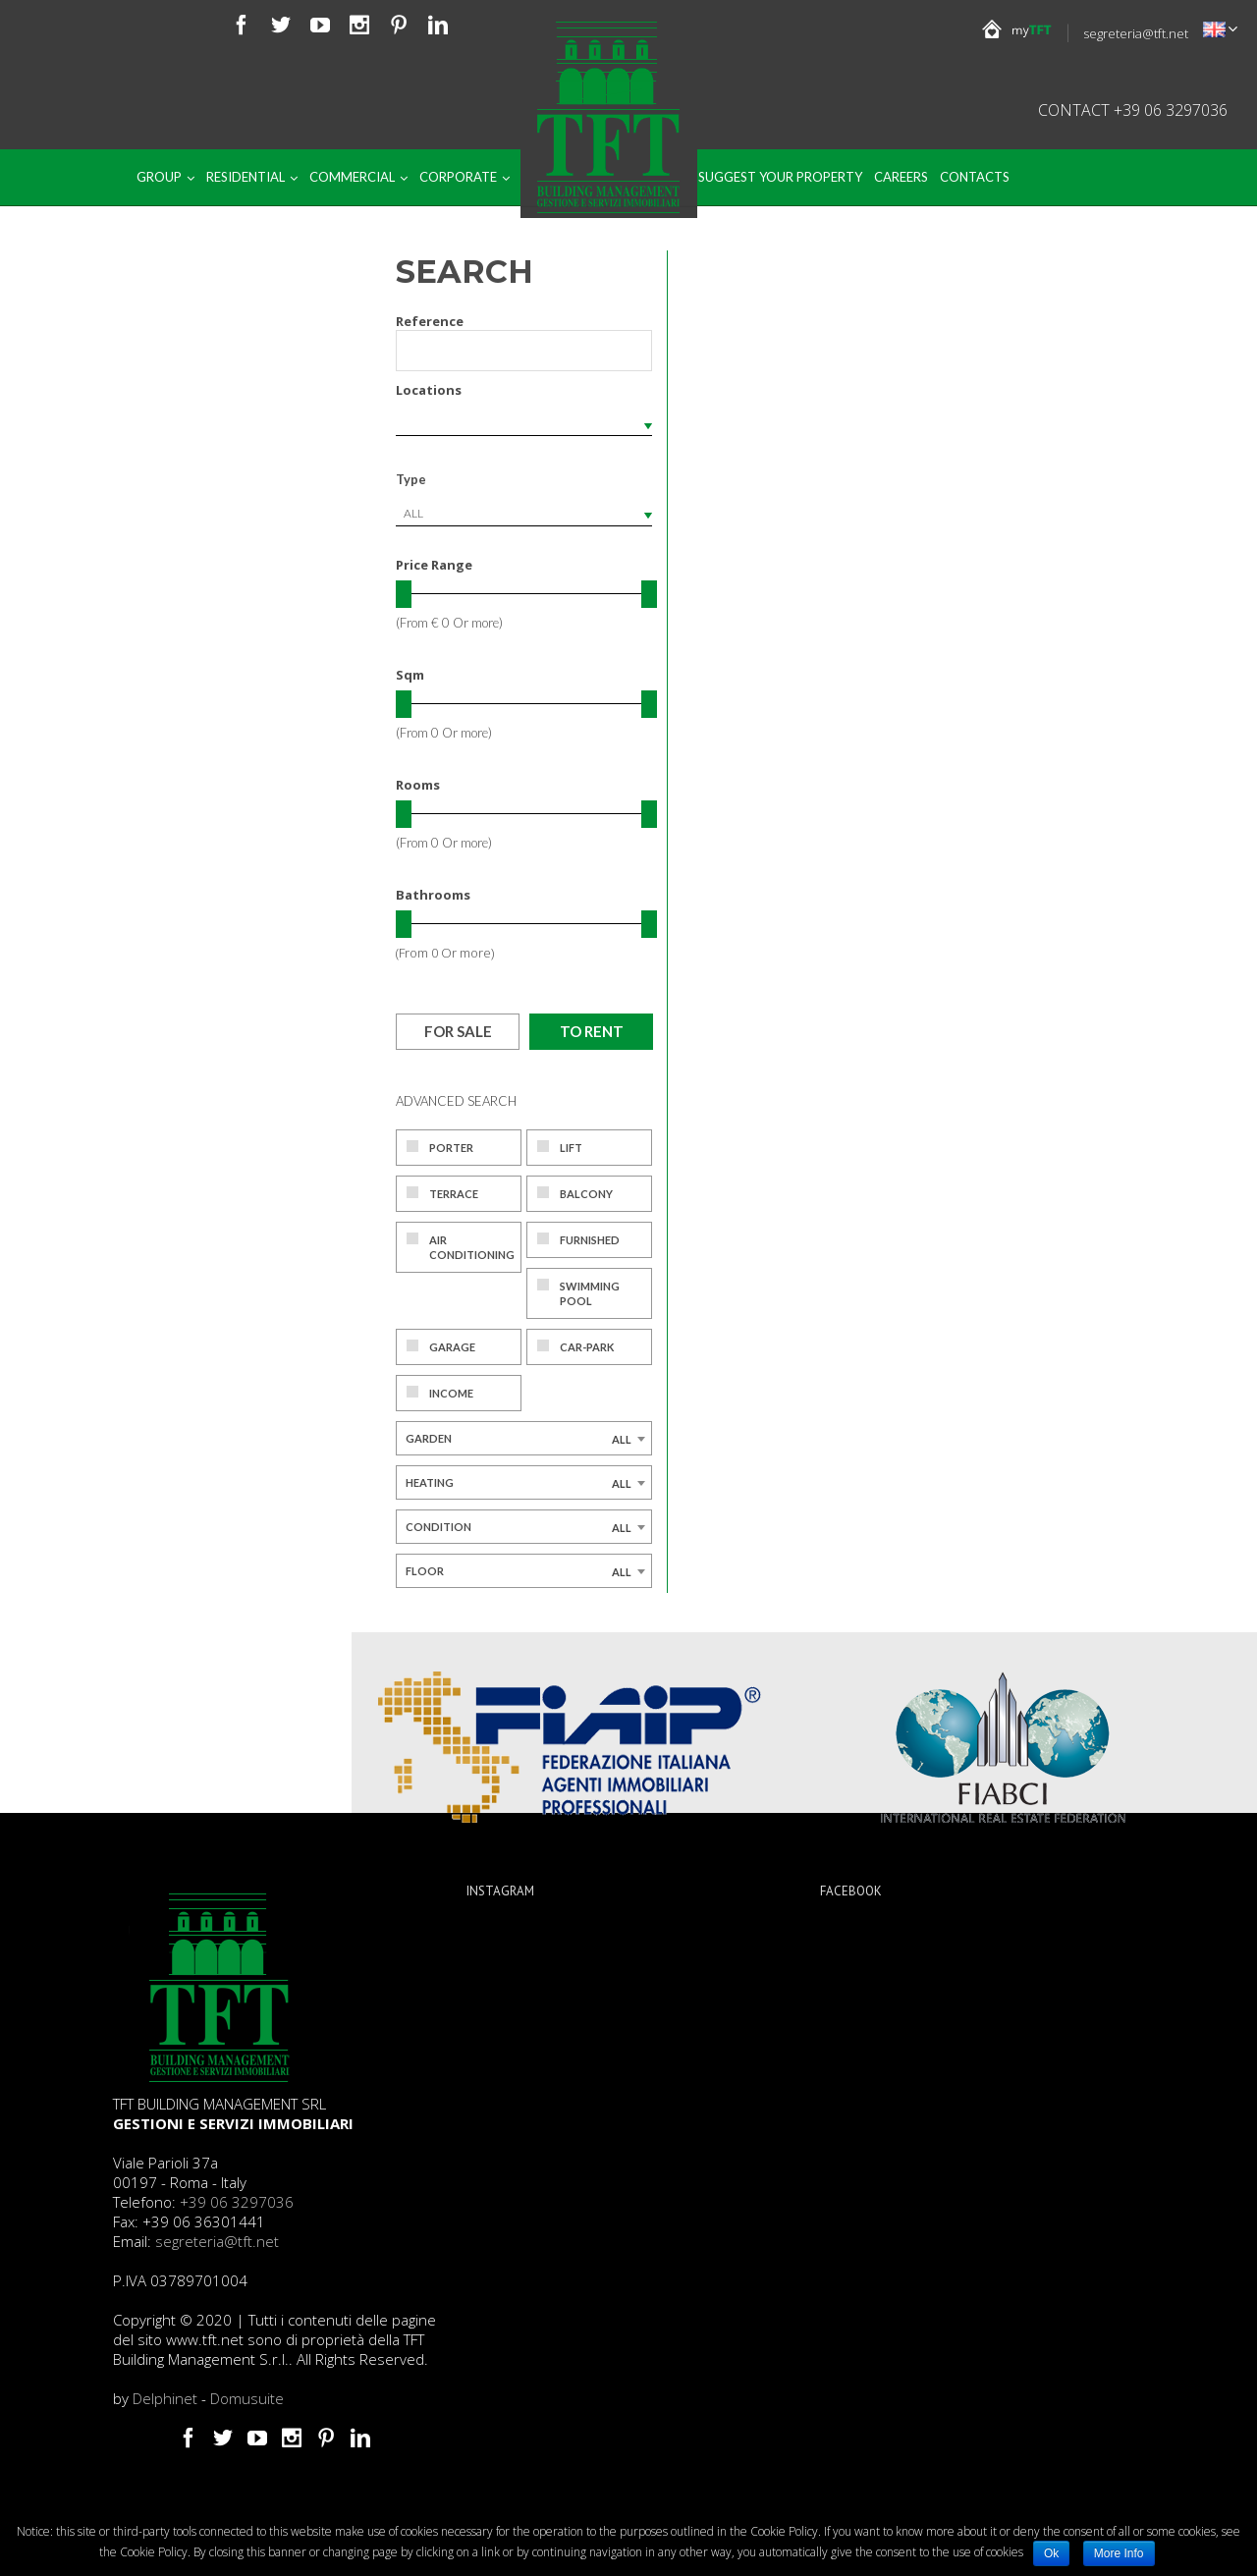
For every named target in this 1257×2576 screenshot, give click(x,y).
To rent (592, 1031)
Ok (1051, 2553)
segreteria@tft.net (1135, 33)
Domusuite (247, 2398)
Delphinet (165, 2398)
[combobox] (523, 513)
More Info (1119, 2553)
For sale (458, 1031)
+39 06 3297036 (237, 2202)
